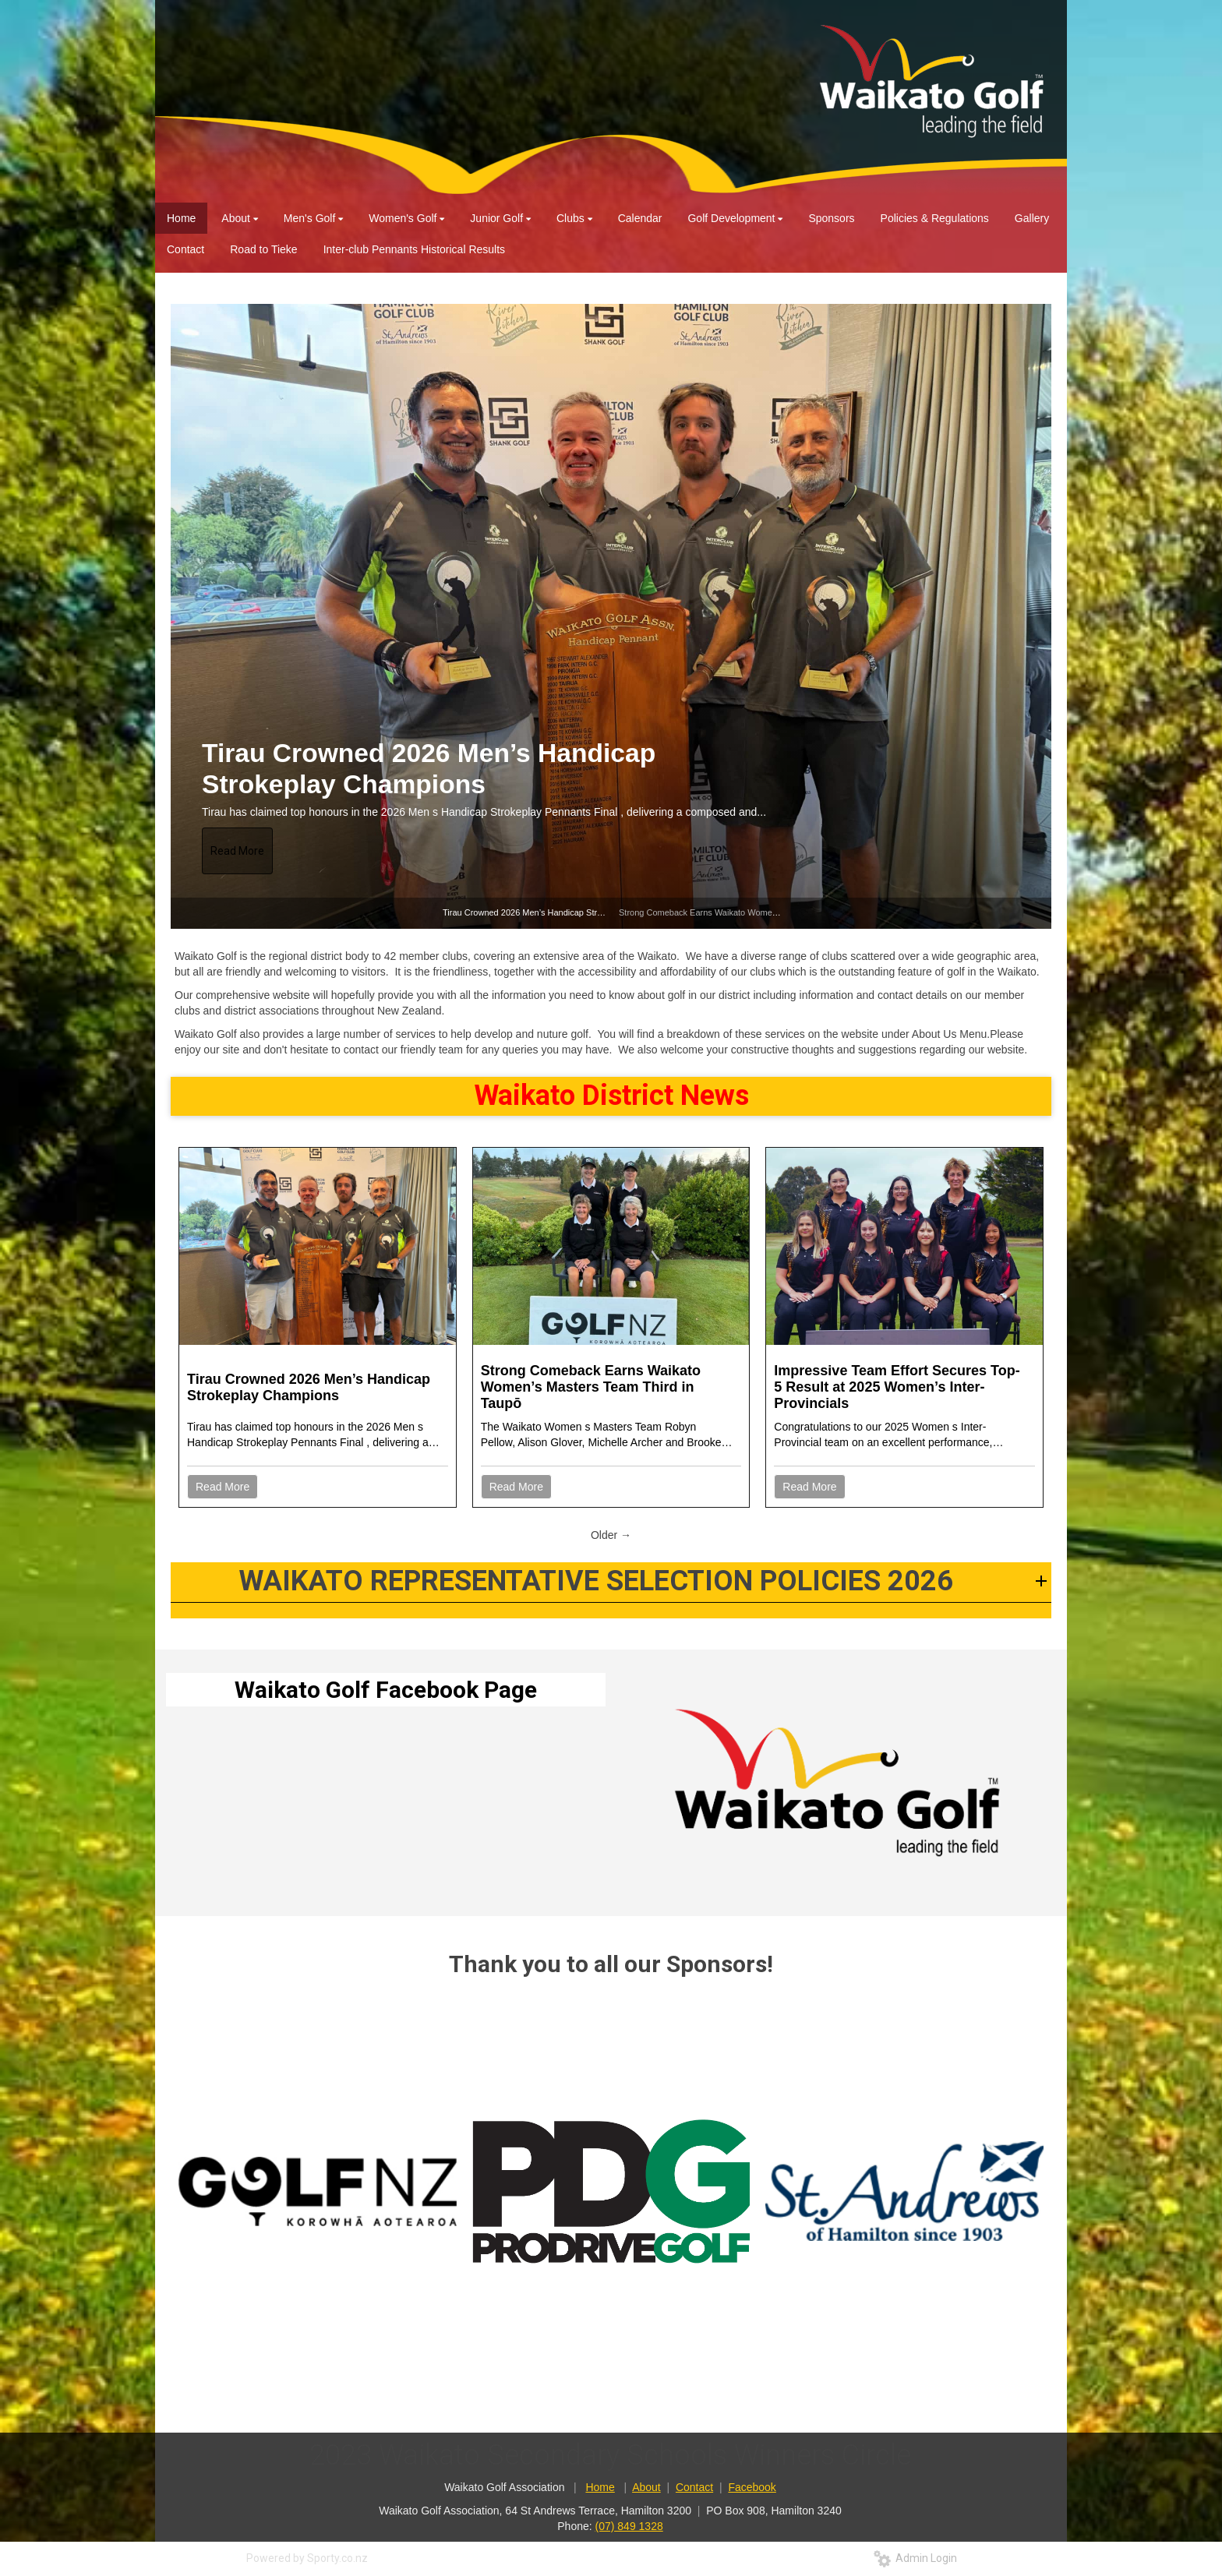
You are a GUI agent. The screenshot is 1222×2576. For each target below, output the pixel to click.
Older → (611, 1535)
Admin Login (915, 2558)
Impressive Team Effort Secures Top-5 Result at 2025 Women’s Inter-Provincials (896, 1387)
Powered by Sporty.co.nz (307, 2558)
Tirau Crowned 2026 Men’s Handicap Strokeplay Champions (428, 769)
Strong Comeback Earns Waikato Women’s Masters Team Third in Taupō (757, 912)
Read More (237, 851)
